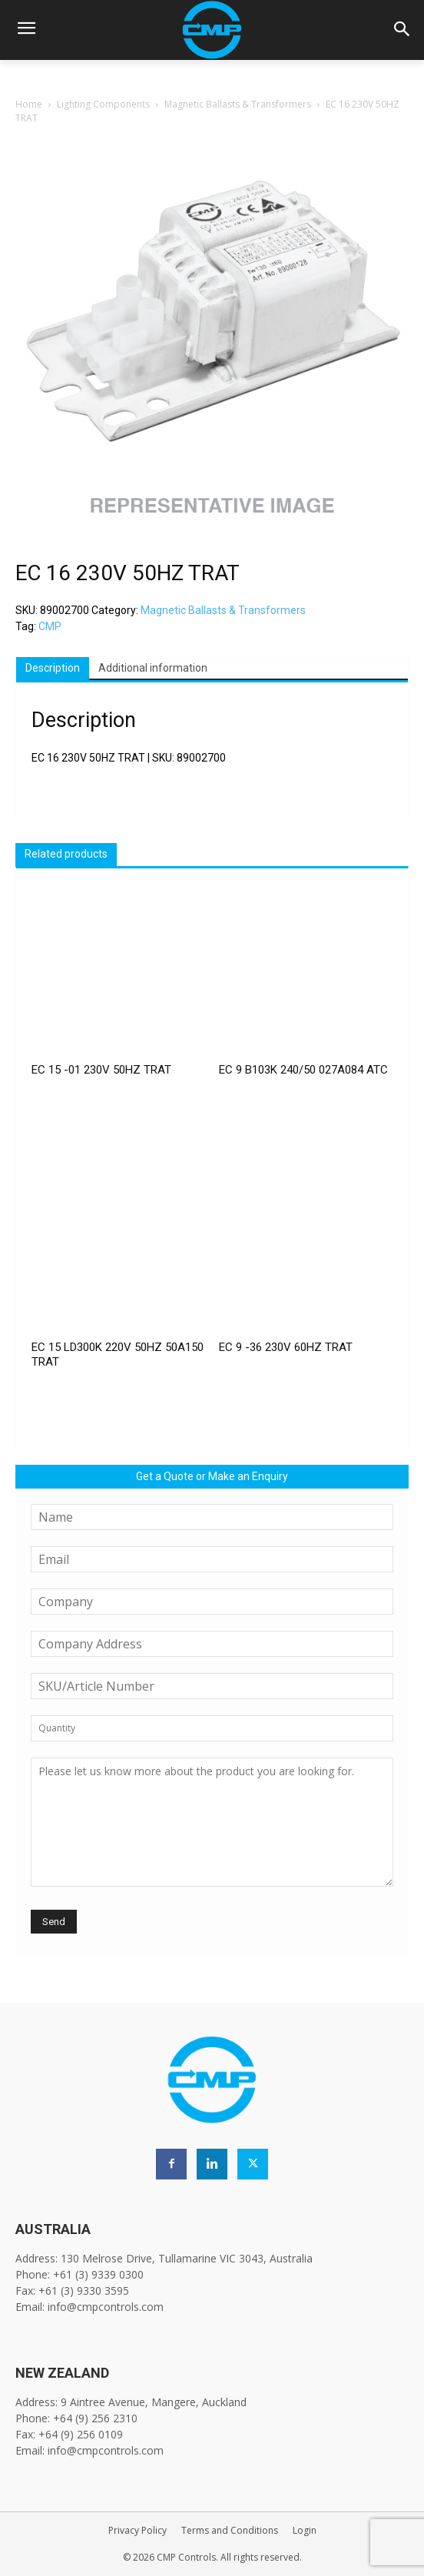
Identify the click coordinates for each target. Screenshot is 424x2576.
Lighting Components (103, 104)
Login (304, 2530)
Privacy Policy (137, 2530)
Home (28, 104)
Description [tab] (52, 668)
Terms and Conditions (229, 2530)
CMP (49, 626)
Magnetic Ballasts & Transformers (237, 104)
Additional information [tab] (152, 668)
